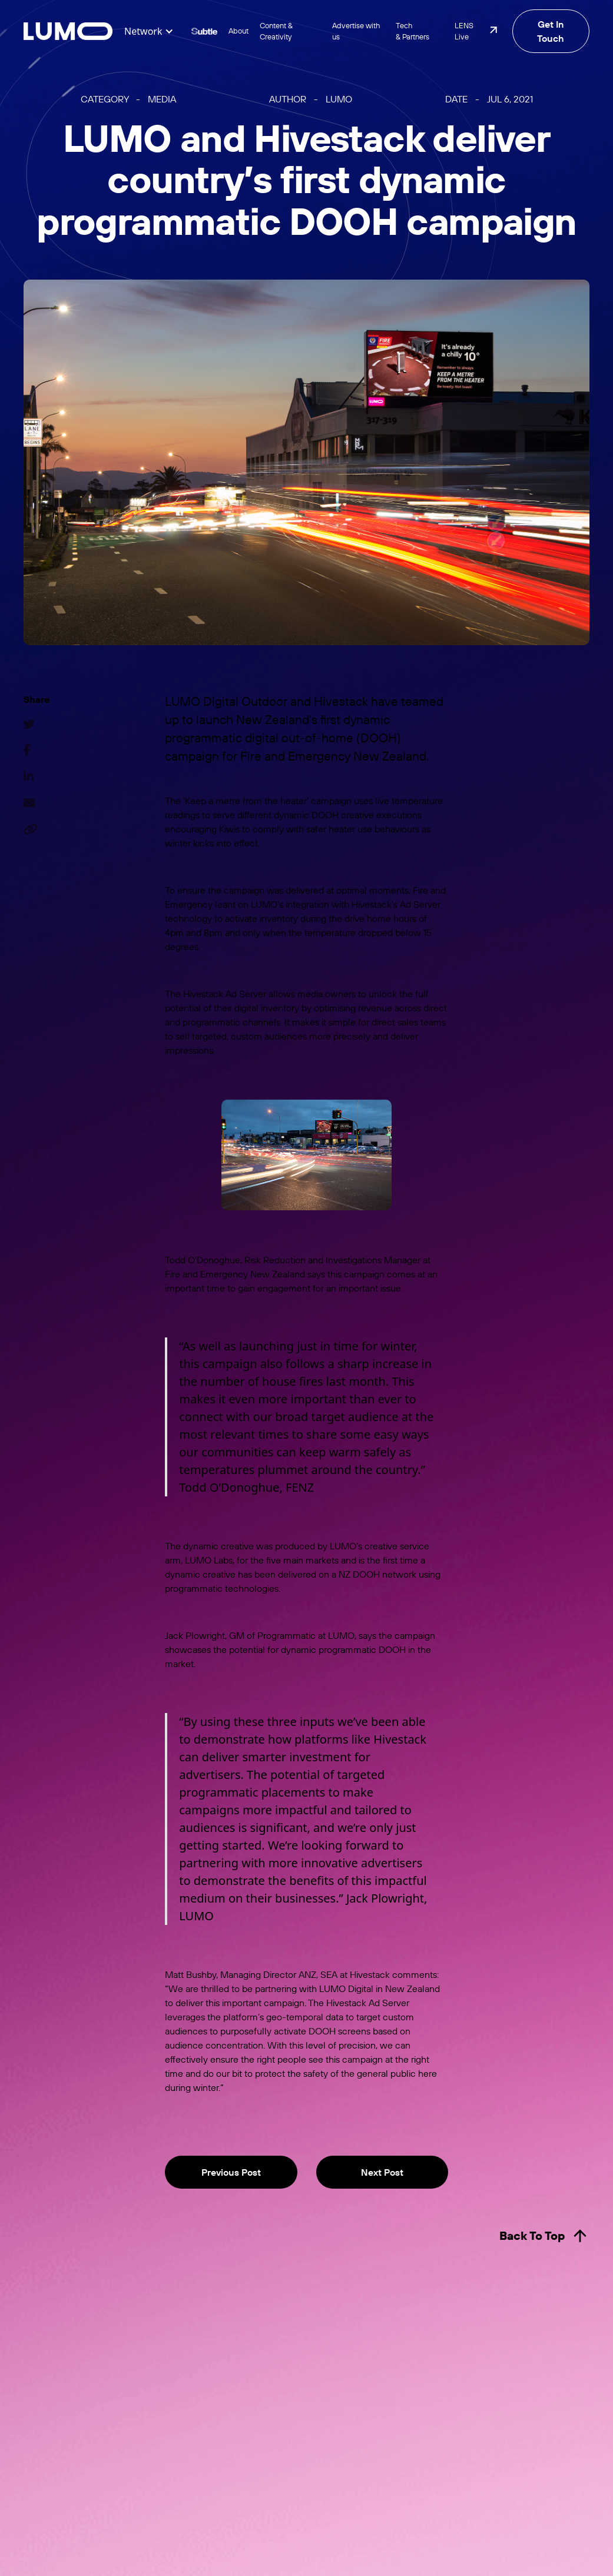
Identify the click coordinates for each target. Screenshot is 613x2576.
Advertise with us (356, 31)
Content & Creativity (276, 31)
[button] (148, 31)
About (238, 30)
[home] (68, 31)
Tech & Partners (412, 31)
